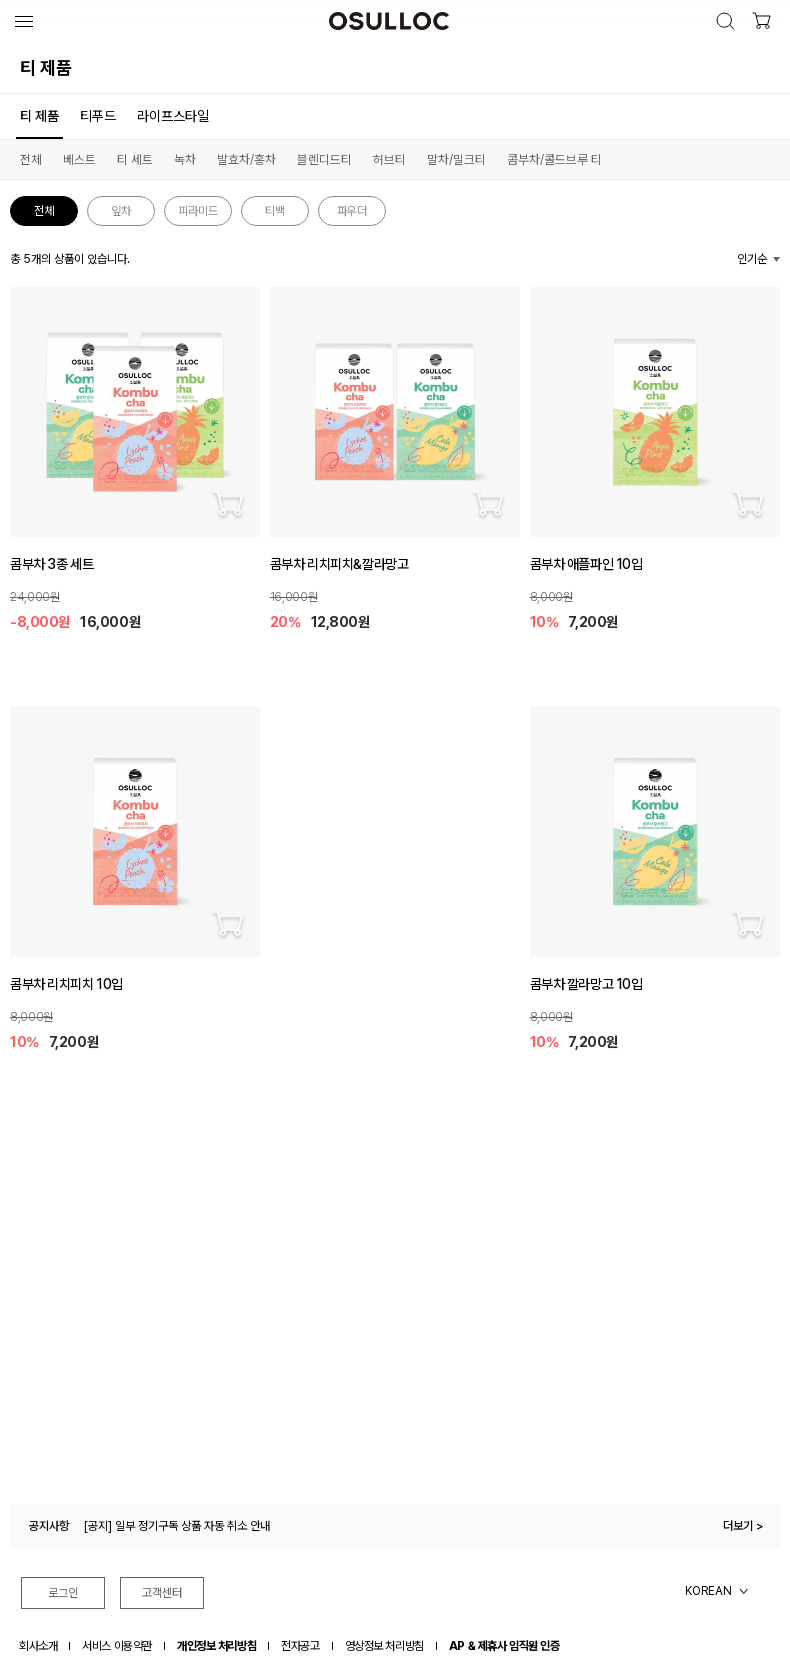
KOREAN (708, 1591)
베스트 (79, 159)
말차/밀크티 (456, 159)
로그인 (63, 1593)
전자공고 (300, 1646)
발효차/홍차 (246, 159)
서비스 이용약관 (117, 1646)
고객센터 (162, 1593)
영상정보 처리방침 (384, 1646)
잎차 (121, 211)
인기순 (752, 259)
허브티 (389, 159)
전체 (31, 159)
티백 (275, 211)
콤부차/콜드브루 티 (554, 159)
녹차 (185, 159)
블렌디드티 (324, 159)
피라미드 (198, 211)
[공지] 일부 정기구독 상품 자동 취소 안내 (177, 1526)
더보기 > (743, 1526)
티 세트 (135, 159)
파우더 (352, 211)
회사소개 (38, 1646)
